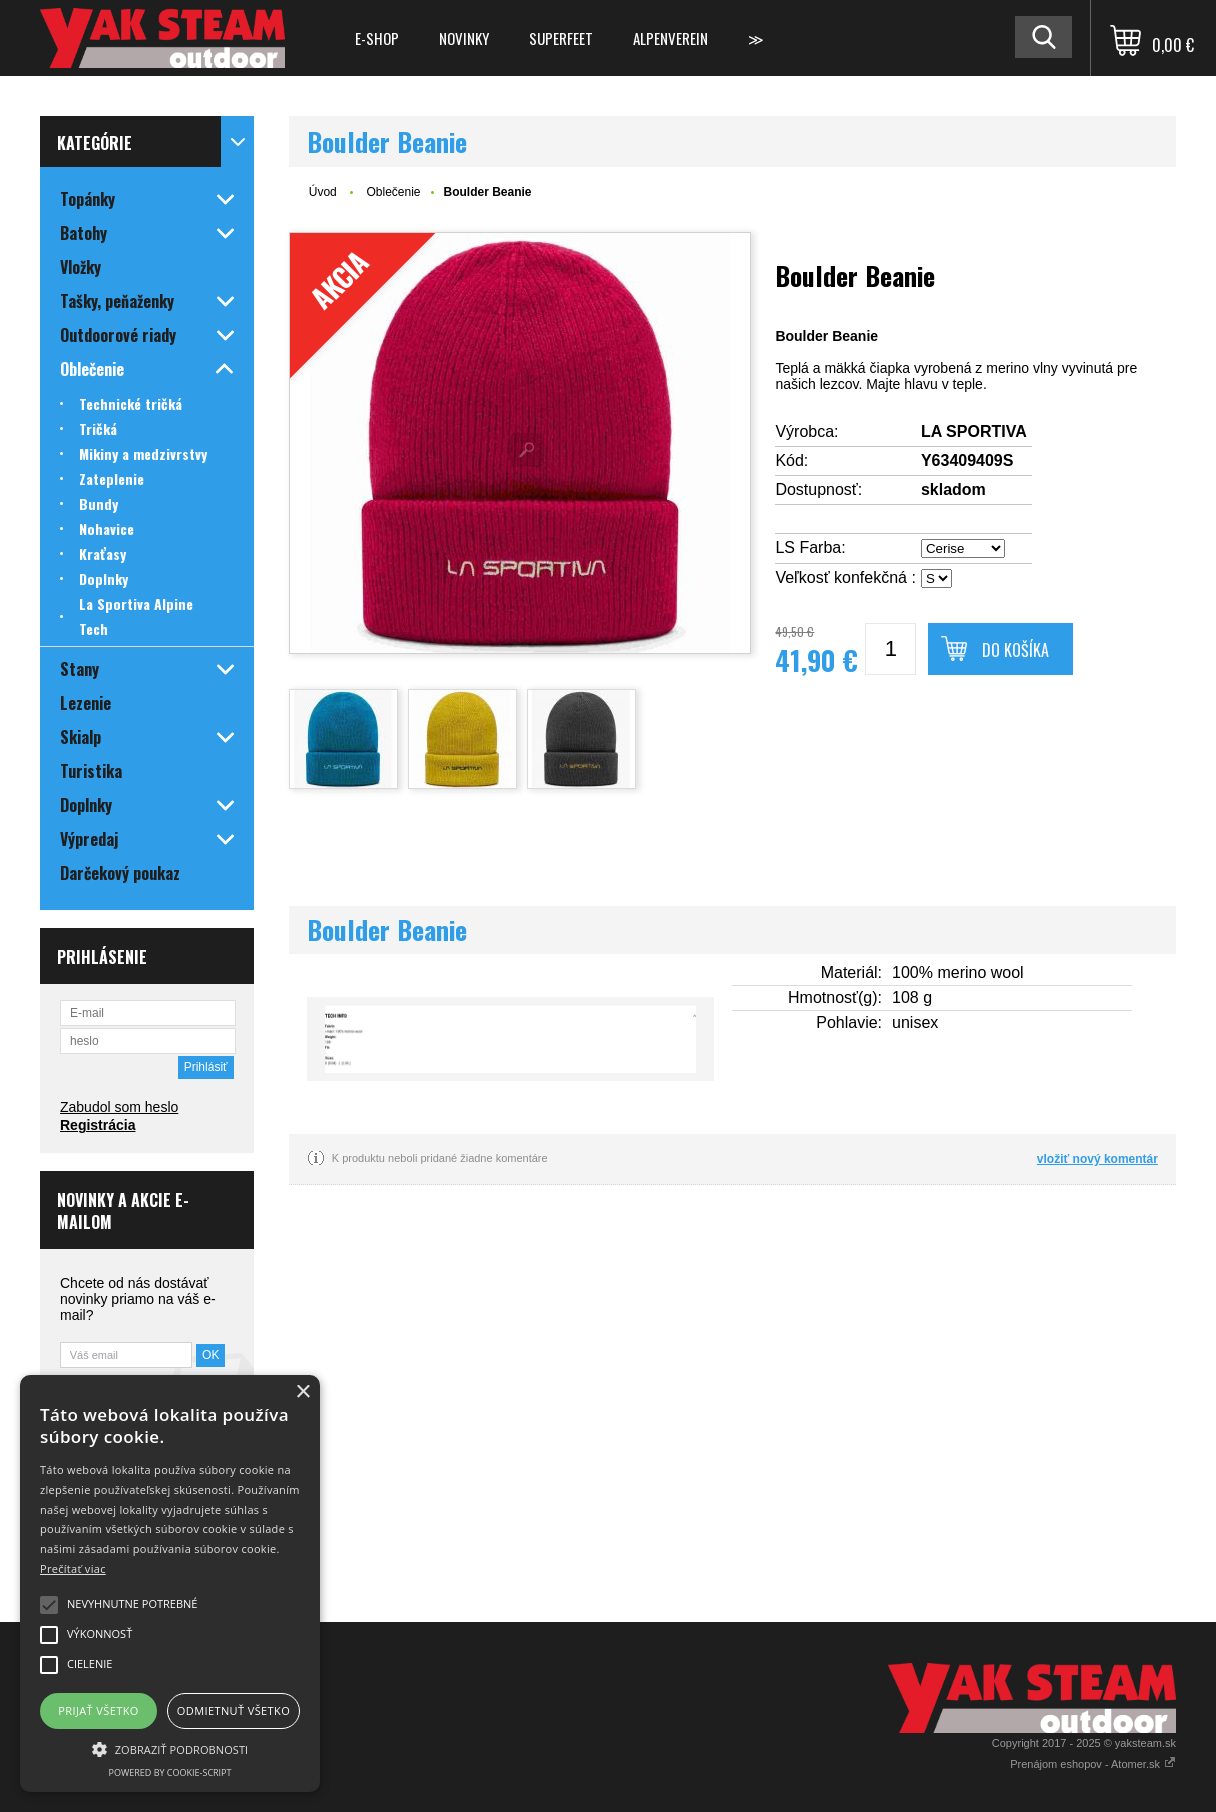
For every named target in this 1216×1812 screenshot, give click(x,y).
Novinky (464, 38)
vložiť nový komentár (1097, 1159)
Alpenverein (670, 38)
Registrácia (97, 1125)
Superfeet (561, 38)
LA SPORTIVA (974, 431)
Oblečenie (393, 192)
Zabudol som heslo (119, 1107)
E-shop (377, 38)
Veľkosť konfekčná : (845, 577)
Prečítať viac (73, 1568)
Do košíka (1015, 650)
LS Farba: (810, 547)
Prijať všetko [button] (98, 1710)
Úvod (323, 192)
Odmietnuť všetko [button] (233, 1710)
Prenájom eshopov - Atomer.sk (1093, 1764)
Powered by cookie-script (170, 1772)
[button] (170, 1748)
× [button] (302, 1392)
